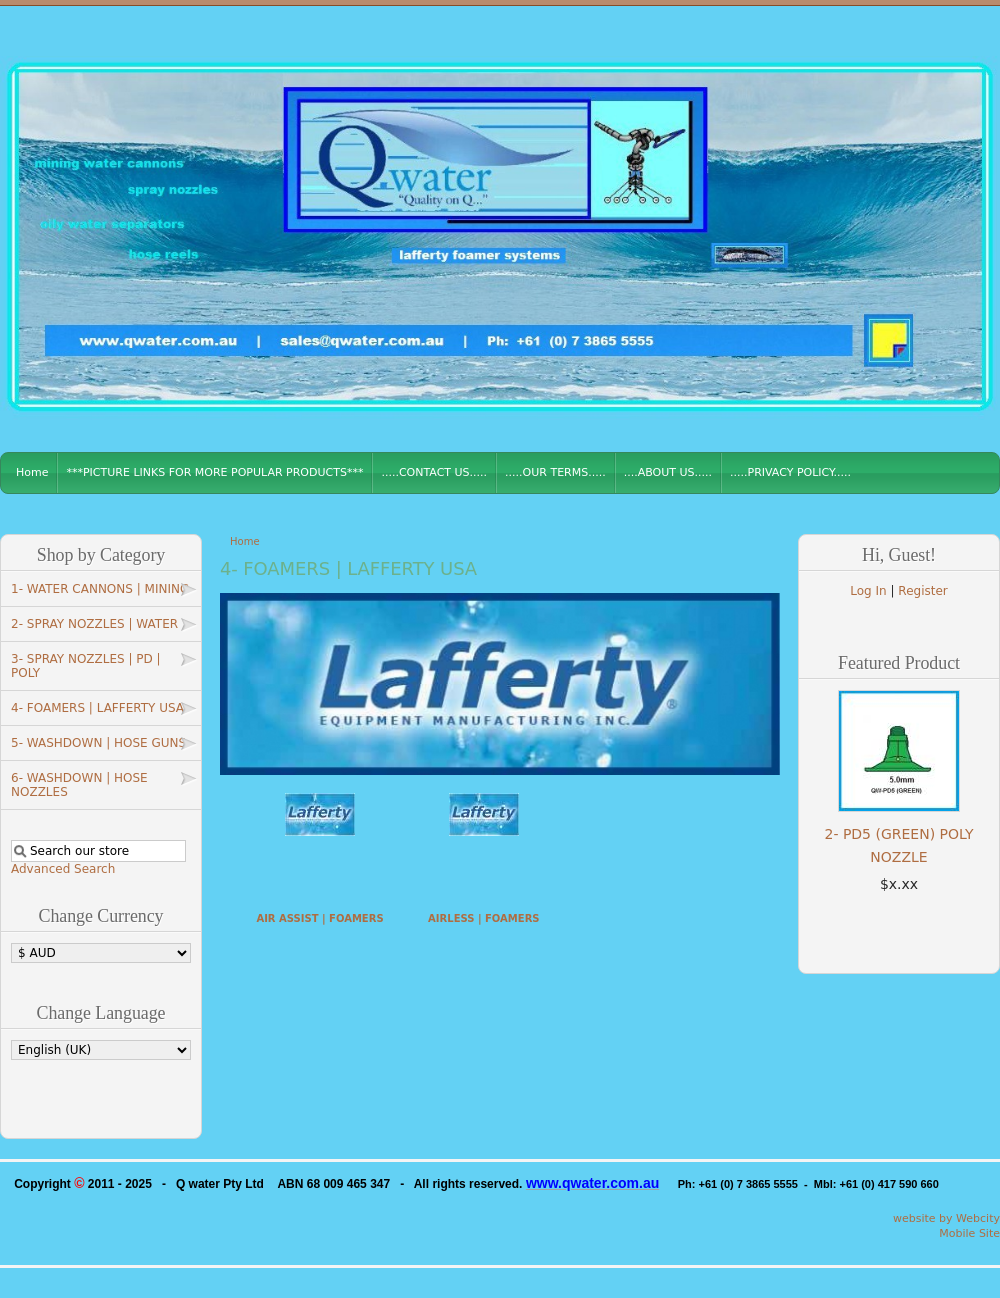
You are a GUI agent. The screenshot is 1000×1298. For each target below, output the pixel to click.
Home (32, 472)
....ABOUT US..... (668, 472)
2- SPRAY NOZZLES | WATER (94, 624)
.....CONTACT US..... (434, 472)
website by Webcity (946, 1218)
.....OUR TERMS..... (555, 472)
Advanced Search (63, 869)
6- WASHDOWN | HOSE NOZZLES (79, 785)
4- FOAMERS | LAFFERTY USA (97, 708)
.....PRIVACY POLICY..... (790, 472)
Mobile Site (969, 1233)
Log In (868, 591)
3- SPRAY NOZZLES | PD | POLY (86, 666)
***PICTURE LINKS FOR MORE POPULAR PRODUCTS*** (214, 472)
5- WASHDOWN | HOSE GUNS (98, 743)
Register (922, 591)
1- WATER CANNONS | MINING (100, 589)
